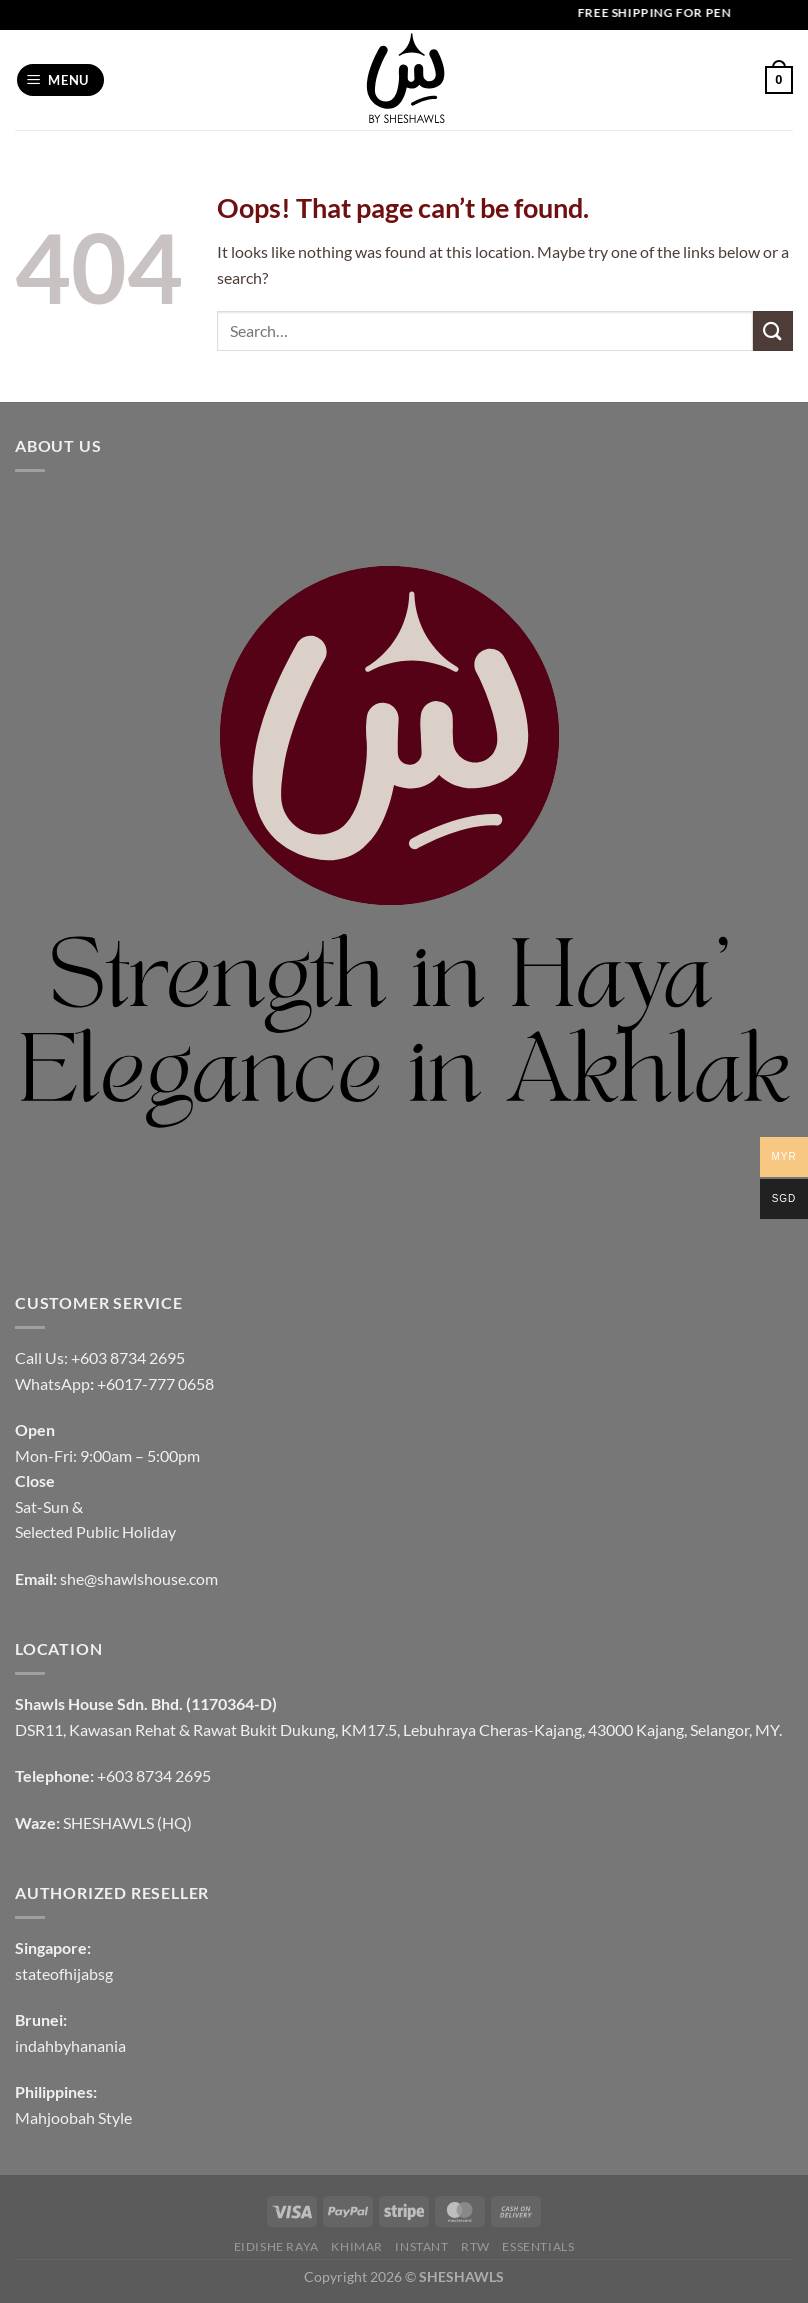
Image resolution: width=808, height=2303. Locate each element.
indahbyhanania (70, 2045)
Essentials (538, 2246)
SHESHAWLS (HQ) (127, 1822)
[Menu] (61, 80)
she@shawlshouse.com (139, 1578)
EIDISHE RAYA (276, 2246)
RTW (475, 2246)
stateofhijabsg (64, 1973)
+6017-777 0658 (155, 1383)
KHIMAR (357, 2246)
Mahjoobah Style (73, 2117)
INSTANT (421, 2246)
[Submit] (773, 330)
